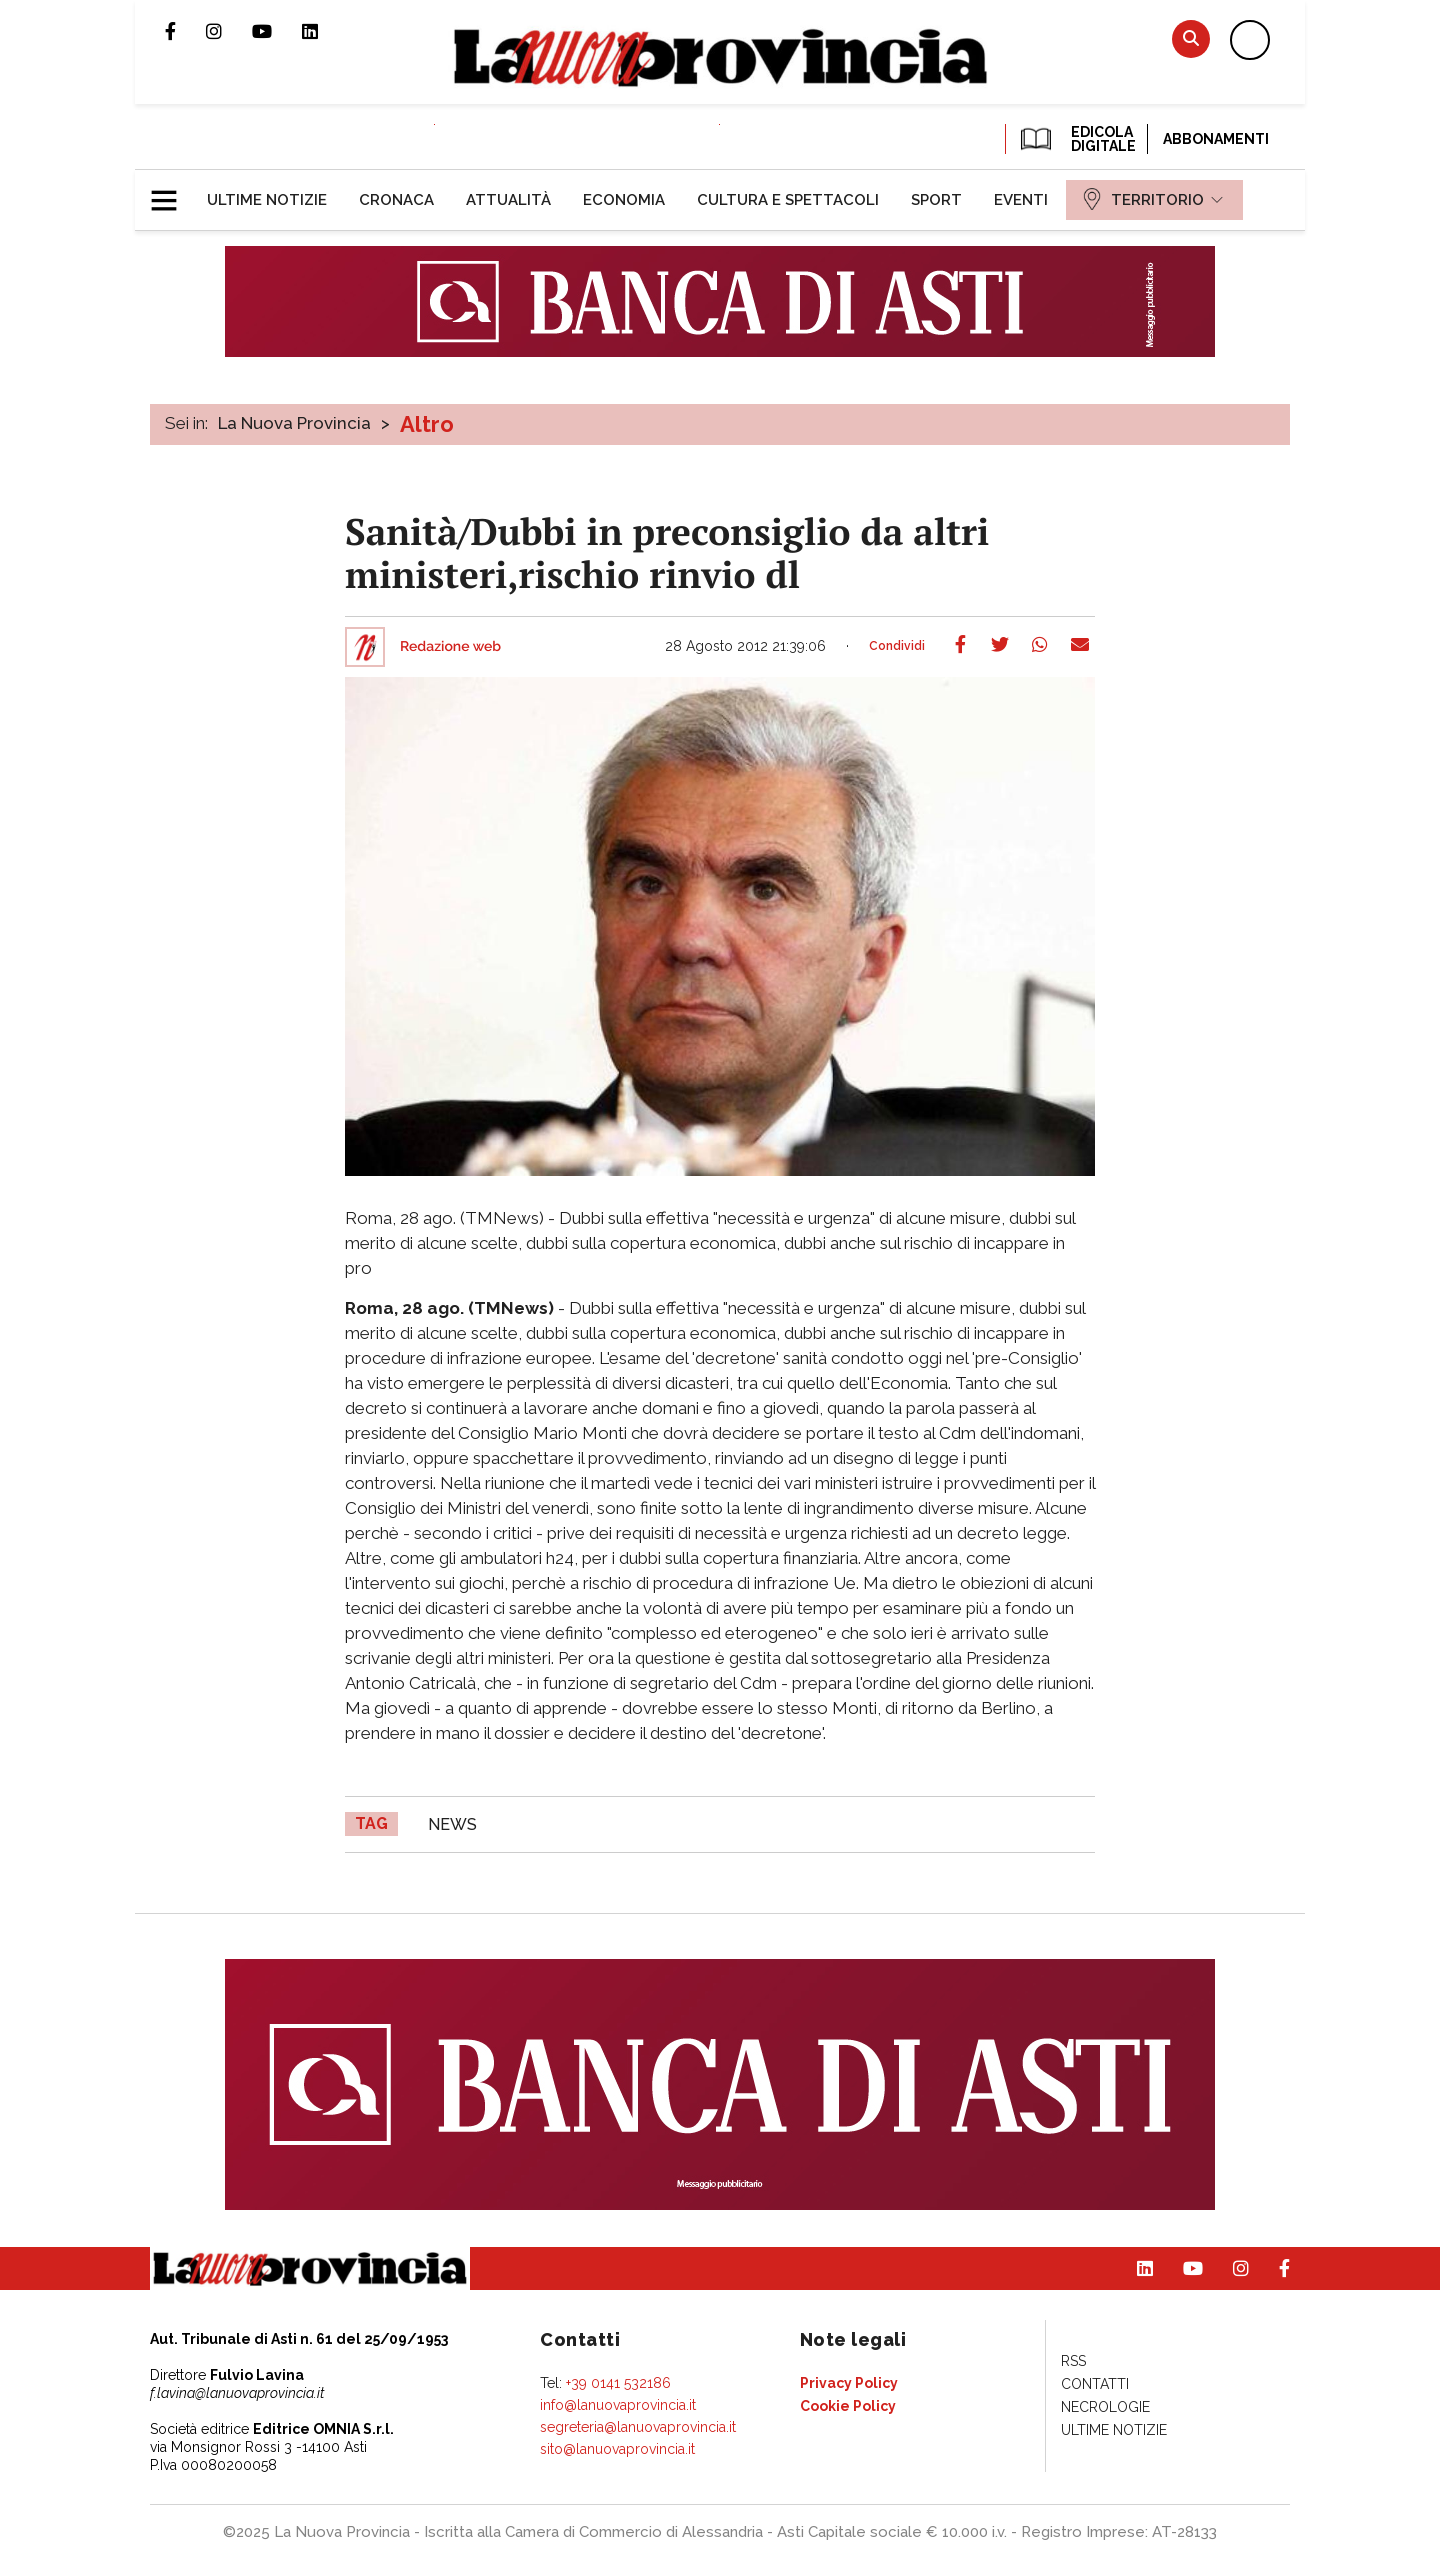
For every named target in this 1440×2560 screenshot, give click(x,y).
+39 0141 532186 (618, 2383)
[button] (171, 192)
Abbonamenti (1216, 139)
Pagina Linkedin (325, 31)
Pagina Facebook (185, 31)
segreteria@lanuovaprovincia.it (638, 2427)
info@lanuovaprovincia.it (618, 2405)
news (452, 1824)
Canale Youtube (277, 31)
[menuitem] (267, 200)
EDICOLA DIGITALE (1076, 139)
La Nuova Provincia (294, 423)
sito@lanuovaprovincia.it (617, 2449)
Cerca (1191, 38)
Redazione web (450, 647)
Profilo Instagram (229, 31)
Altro (427, 424)
